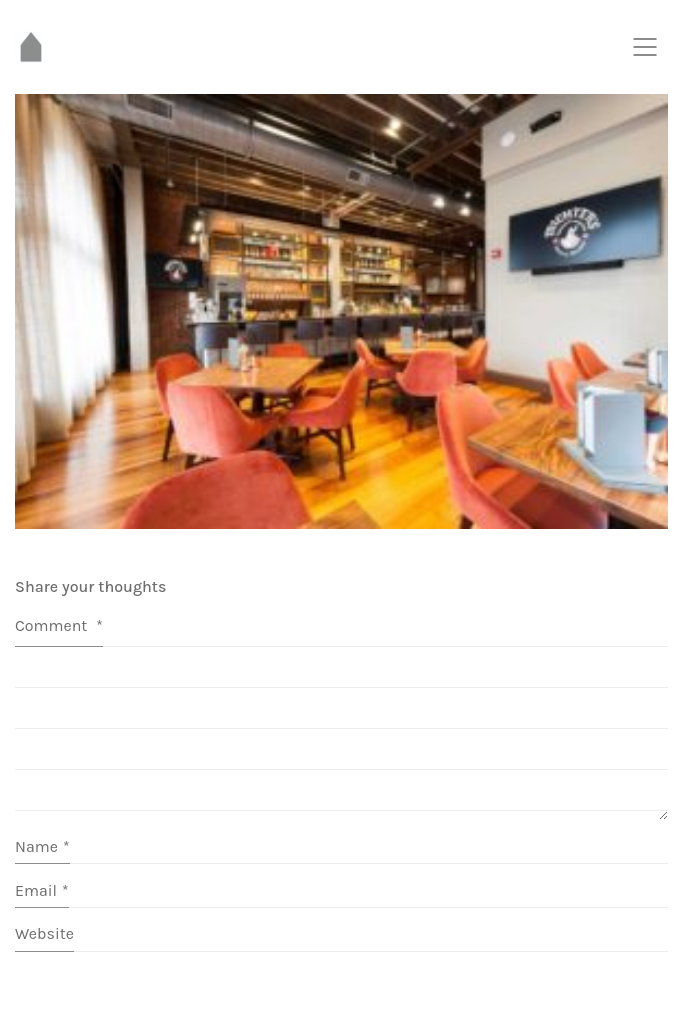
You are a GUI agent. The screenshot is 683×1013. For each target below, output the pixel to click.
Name (42, 846)
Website (44, 933)
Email (42, 890)
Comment (59, 625)
